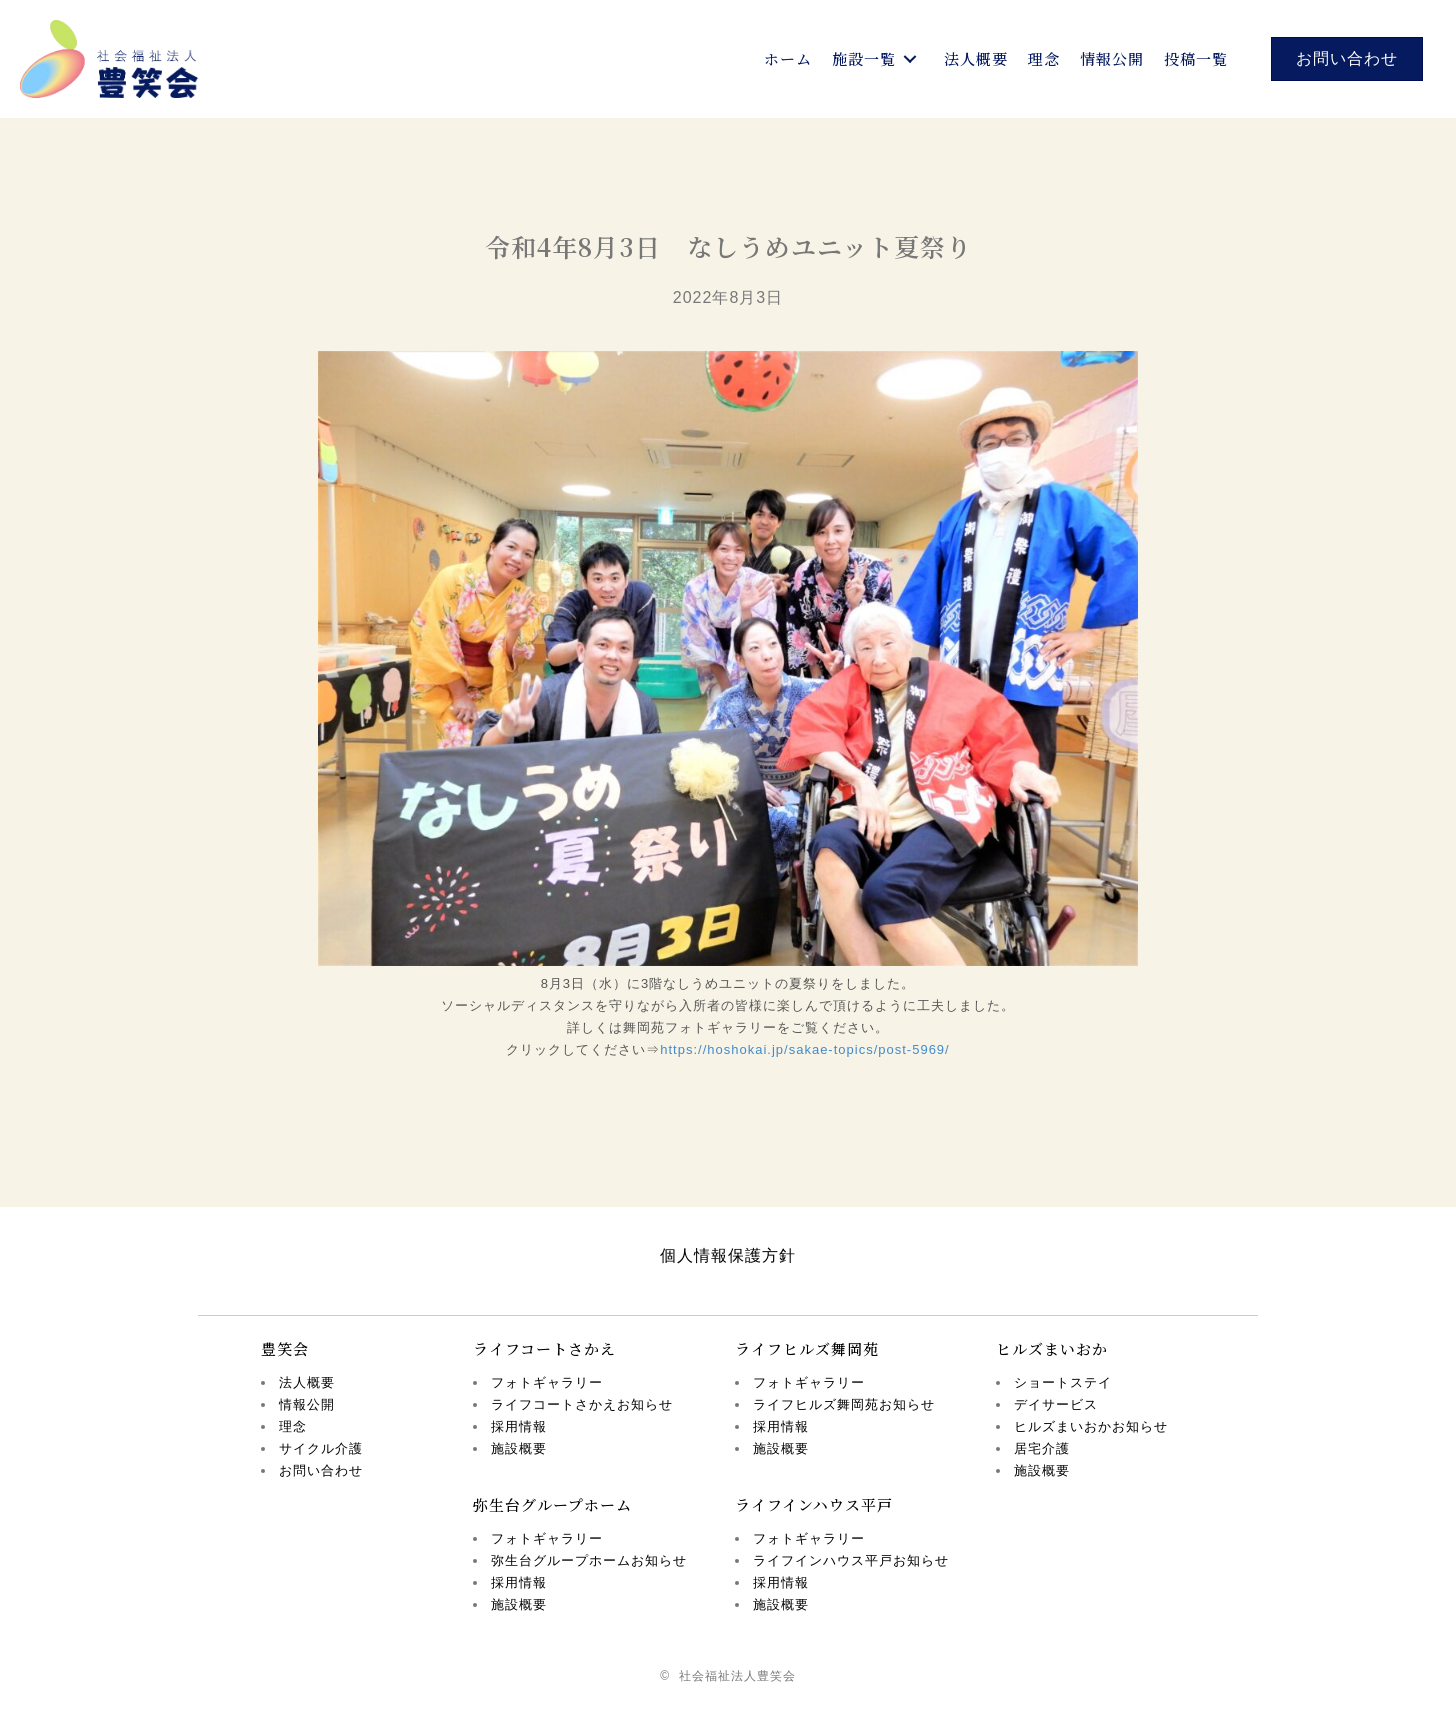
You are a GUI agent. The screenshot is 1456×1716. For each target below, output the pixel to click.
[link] (788, 59)
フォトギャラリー (547, 1382)
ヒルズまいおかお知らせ (1091, 1426)
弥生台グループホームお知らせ (589, 1560)
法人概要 (307, 1382)
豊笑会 (285, 1348)
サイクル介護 (321, 1448)
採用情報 (519, 1426)
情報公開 (307, 1404)
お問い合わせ (321, 1470)
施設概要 (519, 1448)
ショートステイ (1063, 1382)
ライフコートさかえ (544, 1348)
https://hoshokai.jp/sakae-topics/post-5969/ (804, 1049)
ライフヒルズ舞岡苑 (807, 1348)
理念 (293, 1426)
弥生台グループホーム (552, 1504)
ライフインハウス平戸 (814, 1504)
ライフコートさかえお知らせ (582, 1404)
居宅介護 (1042, 1448)
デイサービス (1056, 1404)
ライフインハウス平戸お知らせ (851, 1560)
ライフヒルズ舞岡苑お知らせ (844, 1404)
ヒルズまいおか (1052, 1348)
